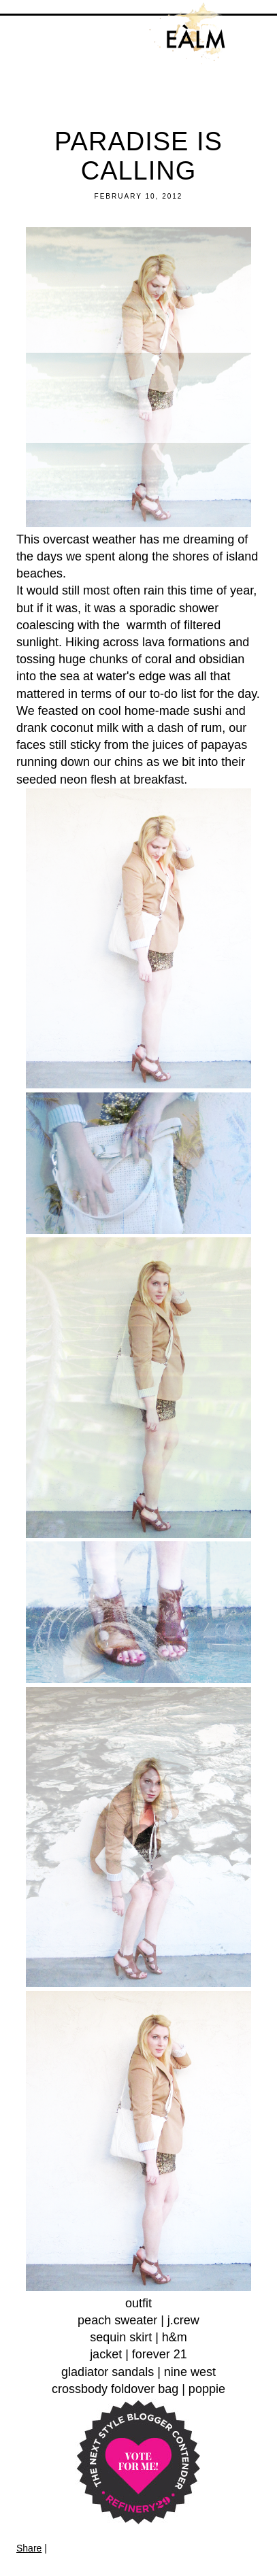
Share (29, 2548)
